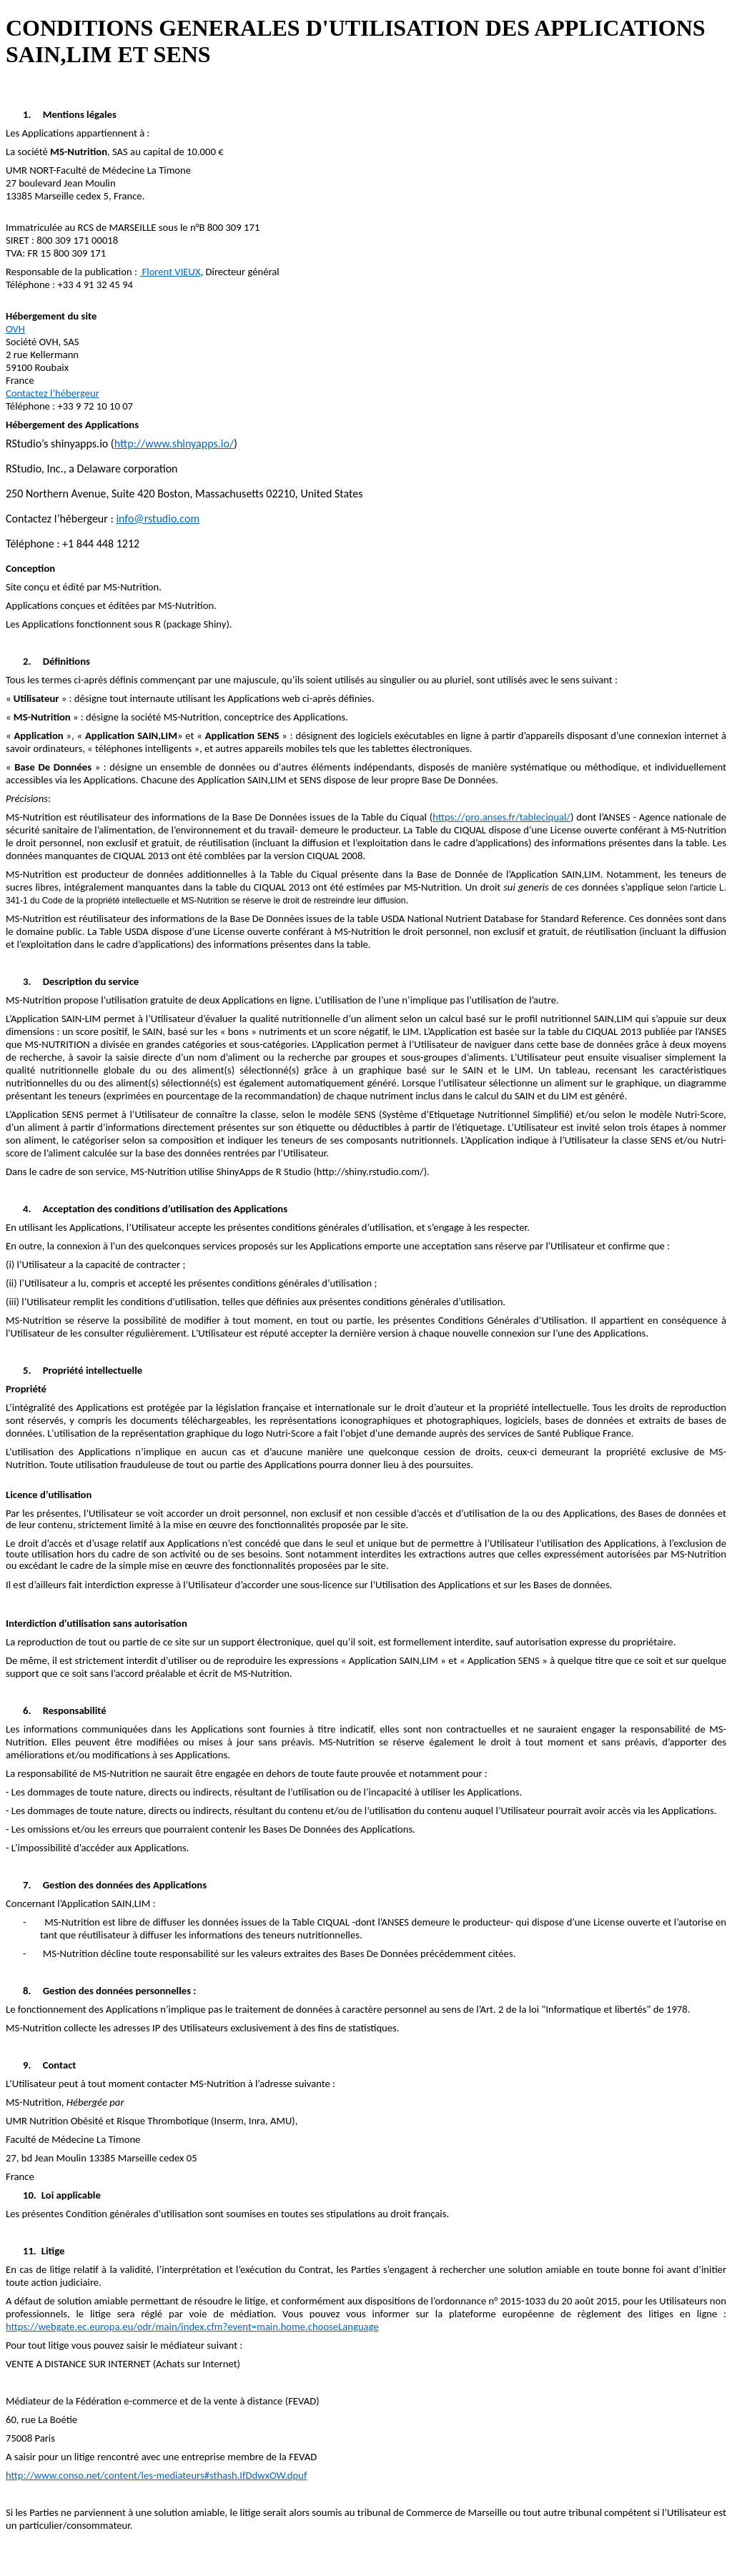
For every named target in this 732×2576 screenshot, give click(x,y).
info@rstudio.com (157, 518)
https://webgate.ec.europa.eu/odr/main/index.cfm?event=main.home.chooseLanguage (192, 2326)
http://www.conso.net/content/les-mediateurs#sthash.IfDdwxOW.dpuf (156, 2475)
